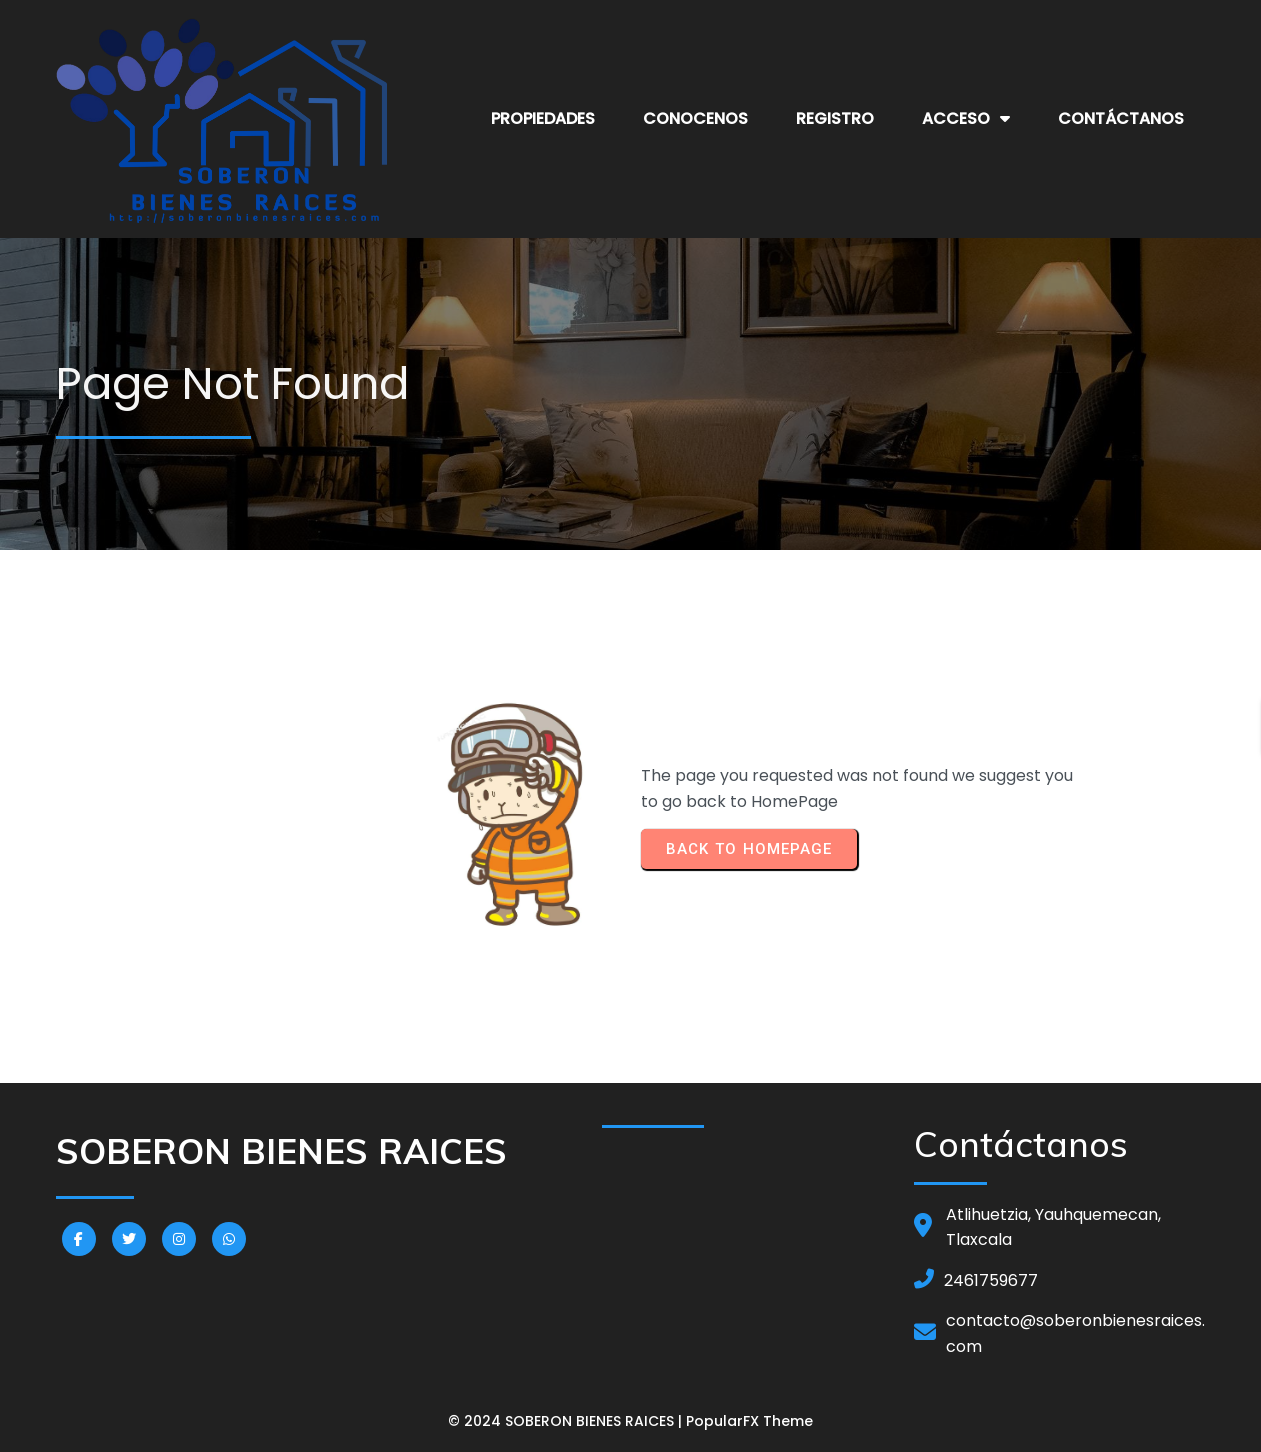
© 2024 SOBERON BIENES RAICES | (567, 1421)
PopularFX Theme (749, 1421)
